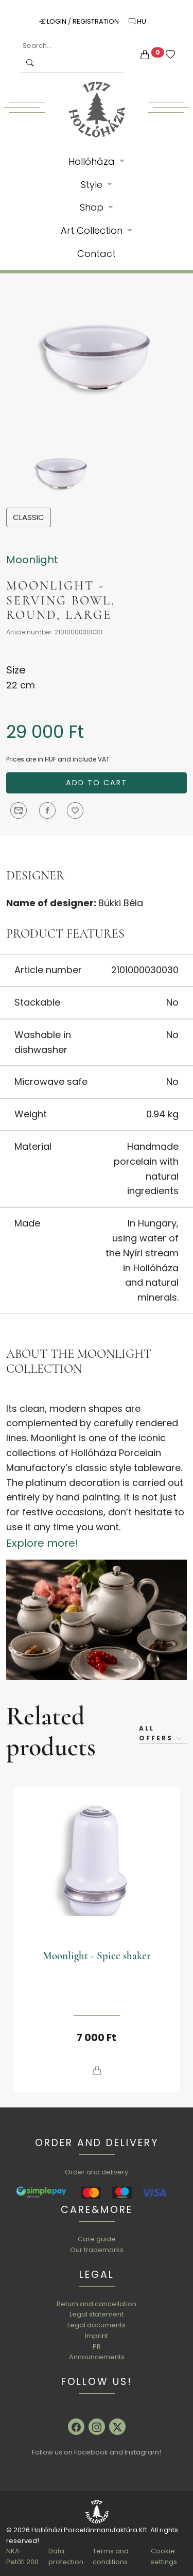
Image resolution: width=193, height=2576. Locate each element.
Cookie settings (164, 2556)
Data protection (65, 2556)
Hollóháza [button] (92, 161)
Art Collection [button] (93, 230)
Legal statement (96, 2314)
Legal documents (96, 2325)
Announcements (97, 2357)
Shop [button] (93, 207)
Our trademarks (97, 2250)
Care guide (97, 2239)
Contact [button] (96, 253)
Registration (96, 21)
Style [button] (93, 184)
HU (137, 21)
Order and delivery (96, 2172)
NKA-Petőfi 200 (22, 2556)
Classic (28, 517)
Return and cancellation (96, 2304)
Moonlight (32, 559)
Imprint (96, 2336)
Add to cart (96, 782)
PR (97, 2347)
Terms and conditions (111, 2556)
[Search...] (72, 46)
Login (53, 21)
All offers (161, 1733)
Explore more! (42, 1543)
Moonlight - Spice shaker (97, 1955)
